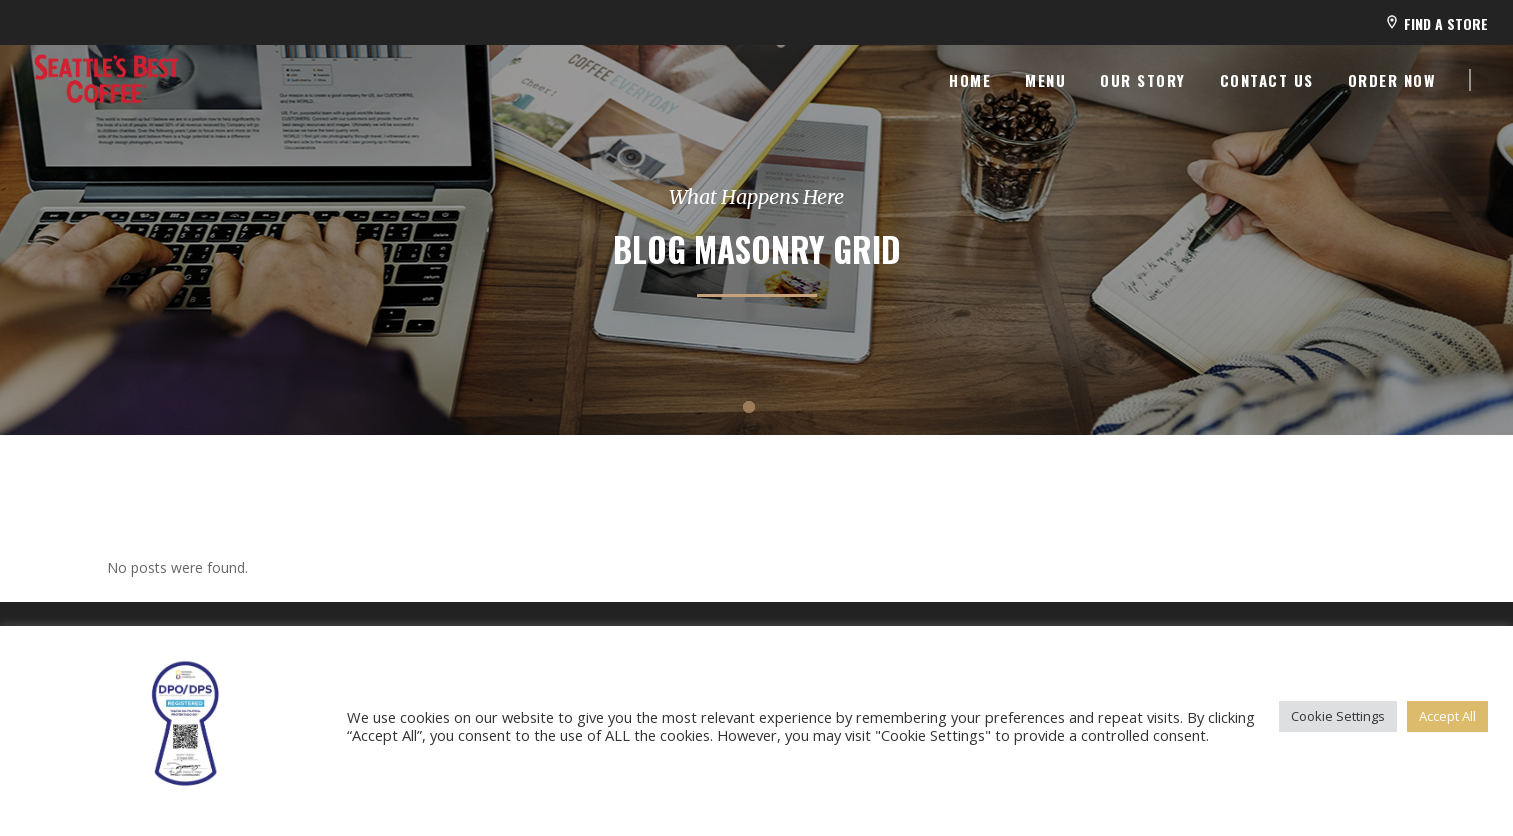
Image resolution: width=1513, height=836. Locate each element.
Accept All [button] (1447, 716)
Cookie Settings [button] (1338, 716)
